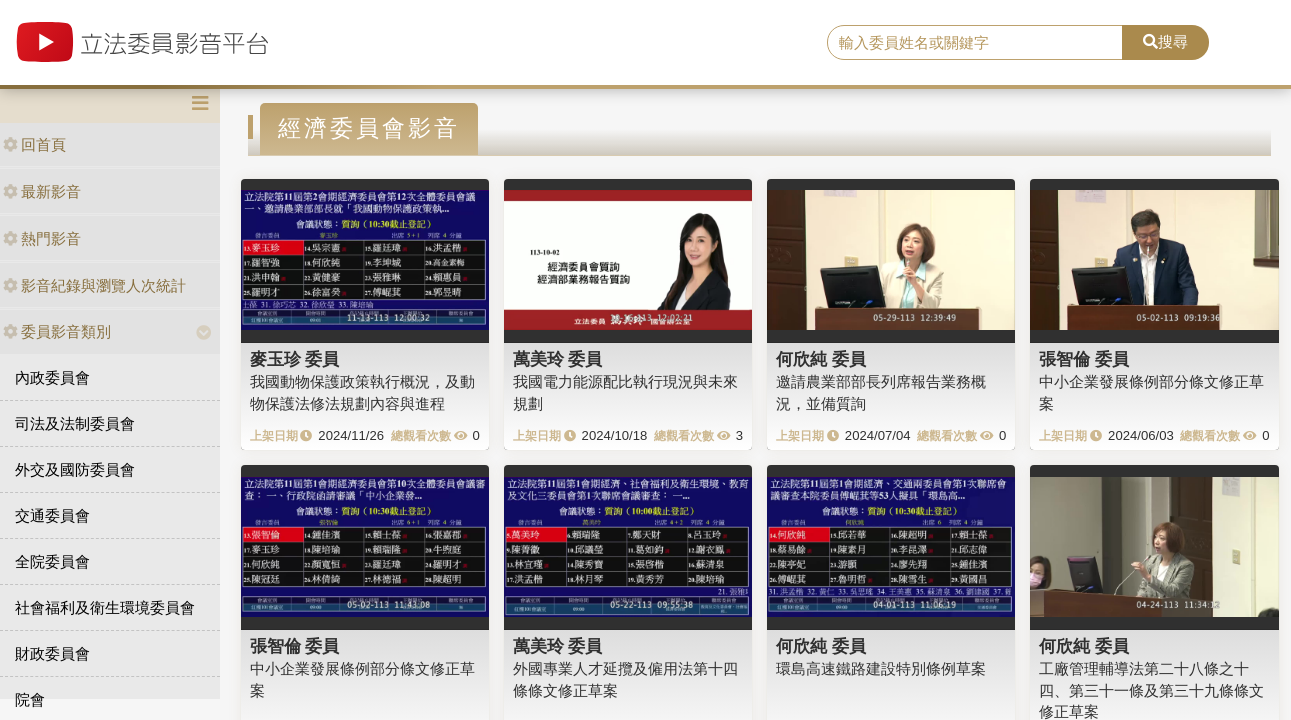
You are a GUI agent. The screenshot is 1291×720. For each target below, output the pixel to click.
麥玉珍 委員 (295, 359)
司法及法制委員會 (75, 423)
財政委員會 (52, 653)
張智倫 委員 (1084, 359)
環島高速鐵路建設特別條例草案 (881, 668)
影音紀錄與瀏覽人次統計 (94, 285)
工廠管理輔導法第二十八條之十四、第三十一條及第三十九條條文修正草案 (1151, 690)
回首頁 (34, 144)
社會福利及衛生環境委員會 (105, 607)
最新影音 (42, 191)
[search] (975, 43)
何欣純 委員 (821, 359)
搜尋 (1165, 41)
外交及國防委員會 (75, 469)
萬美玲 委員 (558, 359)
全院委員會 (52, 561)
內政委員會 (52, 377)
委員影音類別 (57, 331)
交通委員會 (52, 515)
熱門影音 (42, 238)
